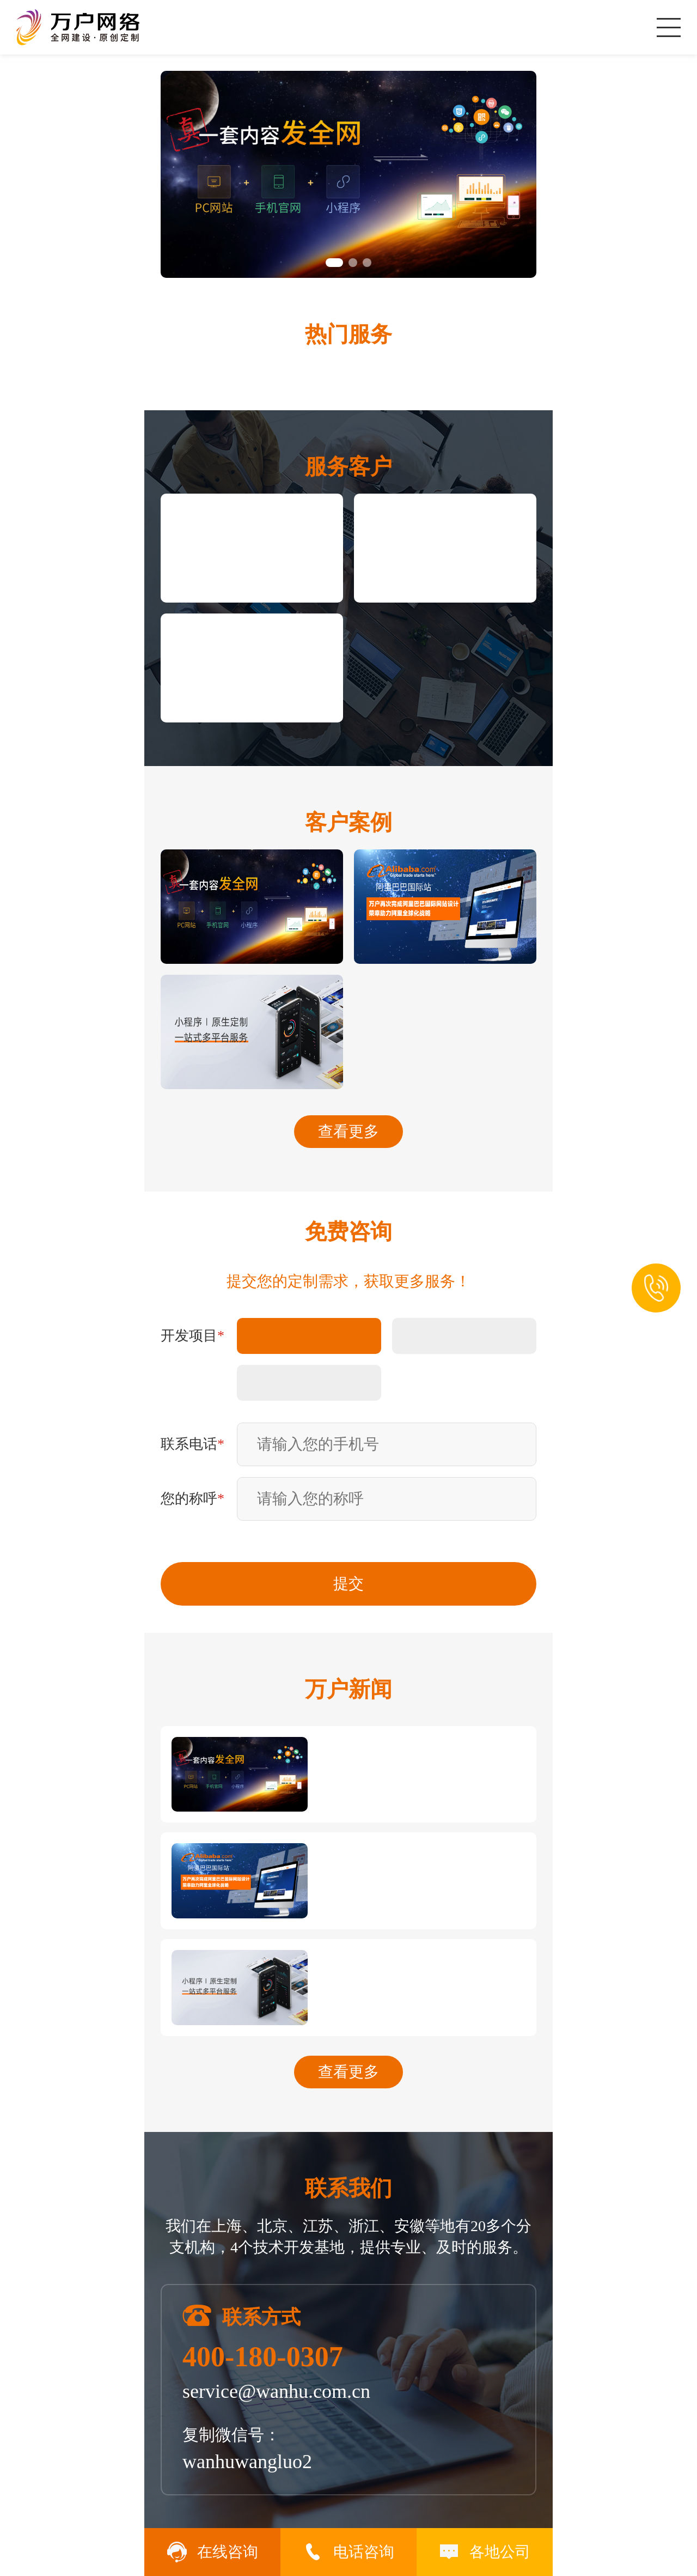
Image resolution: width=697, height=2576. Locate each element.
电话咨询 (348, 2552)
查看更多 (348, 1131)
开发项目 (192, 1336)
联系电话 (192, 1444)
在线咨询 (212, 2552)
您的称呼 (192, 1498)
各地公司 (484, 2552)
